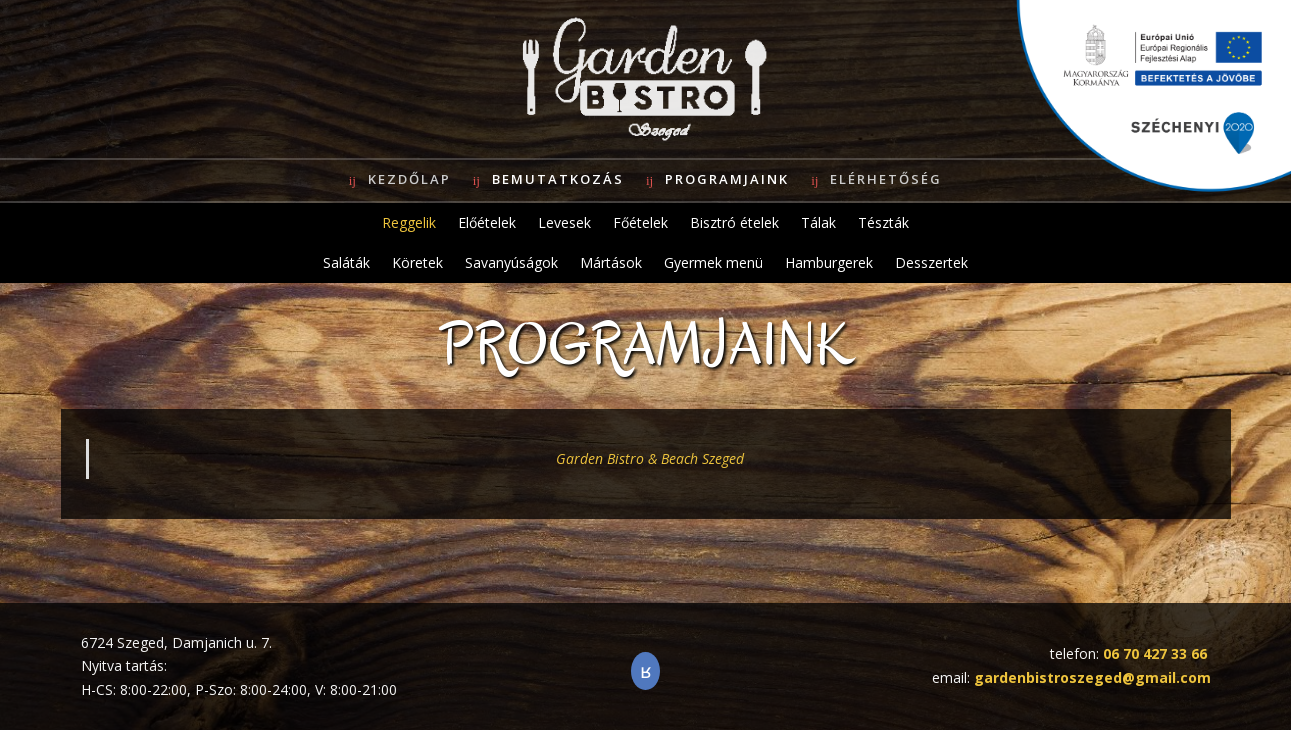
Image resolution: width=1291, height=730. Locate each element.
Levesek (564, 222)
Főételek (640, 222)
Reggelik (409, 222)
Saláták (346, 262)
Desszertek (931, 262)
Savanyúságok (511, 262)
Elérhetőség (886, 179)
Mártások (611, 262)
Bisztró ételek (734, 222)
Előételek (487, 222)
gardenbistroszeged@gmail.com (1092, 677)
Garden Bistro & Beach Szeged (650, 458)
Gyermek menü (713, 262)
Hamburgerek (829, 262)
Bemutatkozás (558, 179)
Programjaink (727, 179)
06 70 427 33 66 (1155, 653)
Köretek (417, 262)
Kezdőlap (409, 179)
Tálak (818, 222)
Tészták (883, 222)
